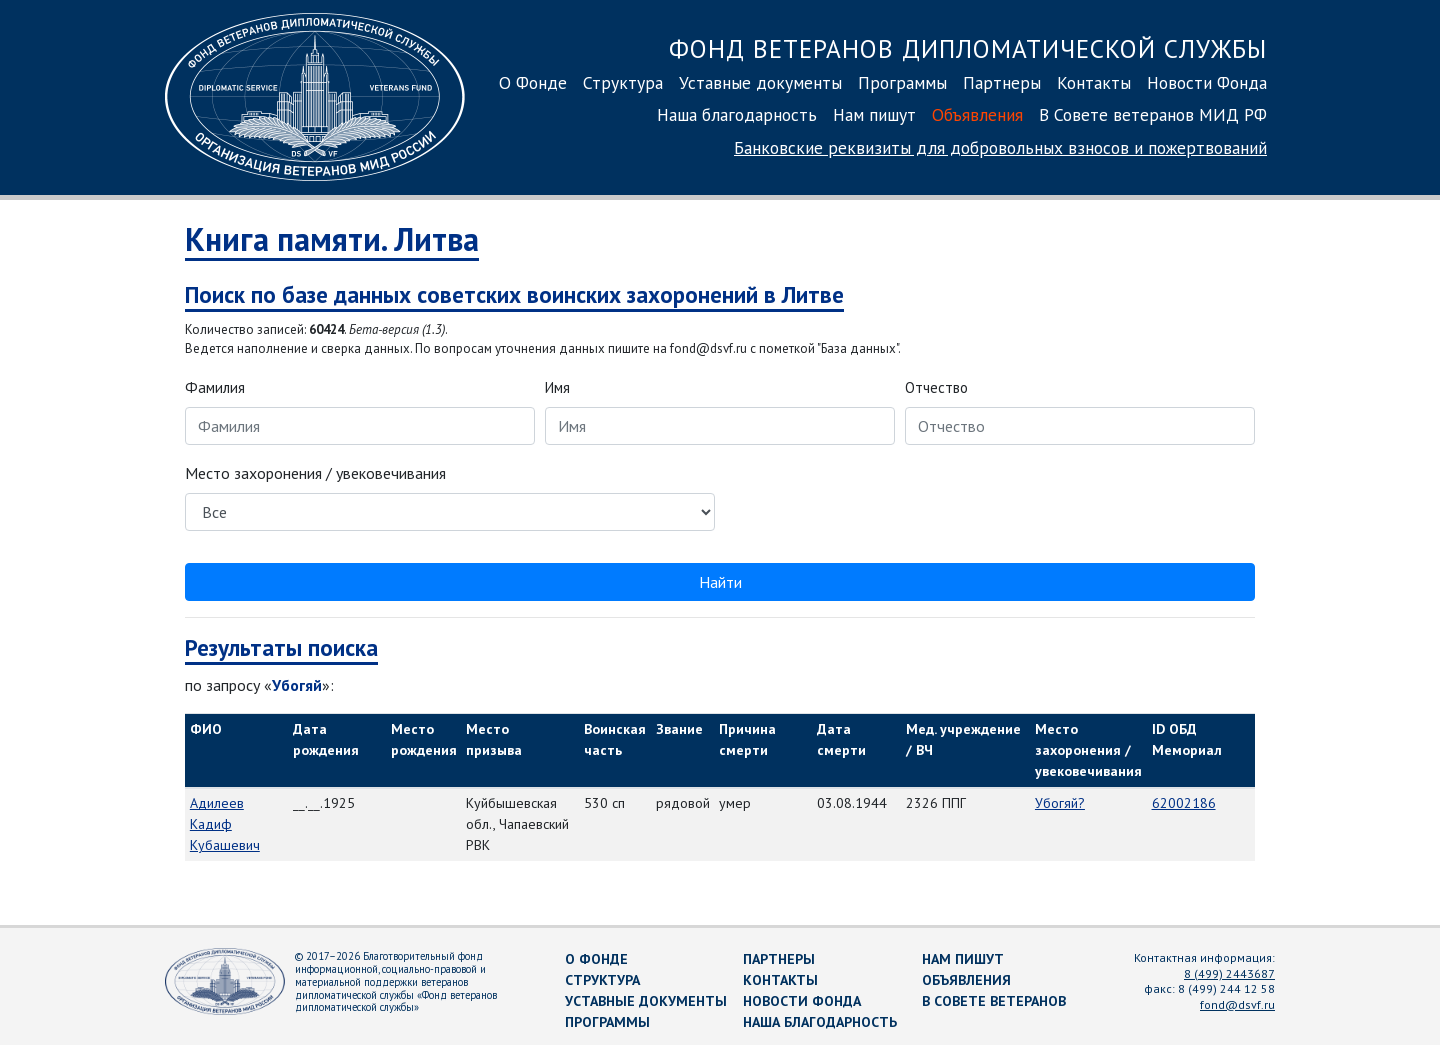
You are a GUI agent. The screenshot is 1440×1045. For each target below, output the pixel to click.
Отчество (936, 387)
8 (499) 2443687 (1229, 973)
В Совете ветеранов (994, 1001)
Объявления (977, 114)
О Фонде (533, 82)
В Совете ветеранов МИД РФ (1153, 114)
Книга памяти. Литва (332, 239)
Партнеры (1002, 82)
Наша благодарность (737, 114)
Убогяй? (1060, 803)
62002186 (1184, 803)
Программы (902, 82)
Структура (623, 82)
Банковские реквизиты (1000, 147)
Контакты (1094, 82)
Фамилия (215, 387)
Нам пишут (874, 114)
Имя (557, 387)
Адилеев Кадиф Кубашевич (225, 824)
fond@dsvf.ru (1237, 1004)
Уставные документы (760, 82)
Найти (720, 582)
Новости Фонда (1207, 82)
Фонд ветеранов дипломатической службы (968, 48)
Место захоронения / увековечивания (315, 473)
